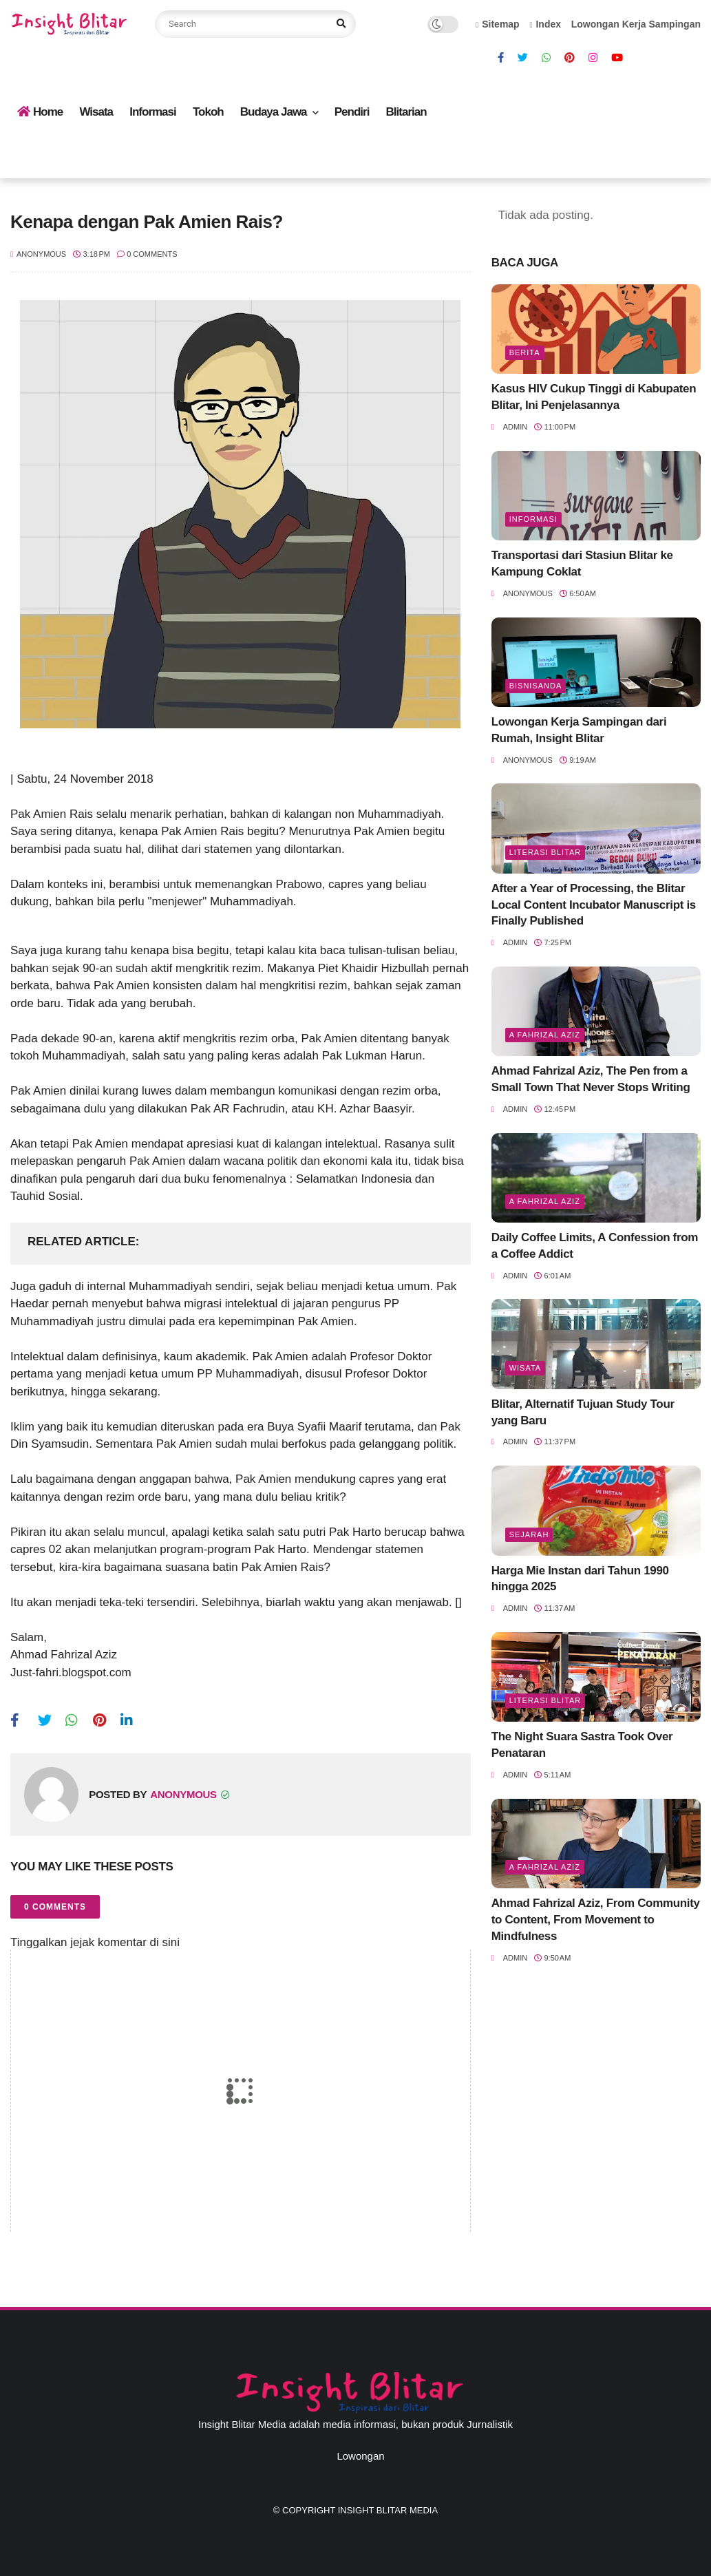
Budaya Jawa (273, 111)
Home (40, 111)
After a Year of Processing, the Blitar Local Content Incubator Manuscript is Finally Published (593, 905)
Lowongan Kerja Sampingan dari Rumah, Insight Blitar (579, 730)
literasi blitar (545, 852)
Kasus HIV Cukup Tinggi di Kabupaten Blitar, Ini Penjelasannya (594, 397)
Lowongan (360, 2456)
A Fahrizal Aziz (544, 1035)
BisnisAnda (535, 686)
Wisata (96, 111)
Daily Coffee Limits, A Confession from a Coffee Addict (594, 1245)
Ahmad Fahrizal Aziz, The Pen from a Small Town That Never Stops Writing (590, 1079)
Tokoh (208, 111)
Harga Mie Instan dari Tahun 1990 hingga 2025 (580, 1579)
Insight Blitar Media (388, 2510)
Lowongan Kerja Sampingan (636, 24)
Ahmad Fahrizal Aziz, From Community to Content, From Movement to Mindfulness (595, 1920)
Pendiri (352, 111)
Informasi (152, 111)
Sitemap (498, 24)
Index (545, 24)
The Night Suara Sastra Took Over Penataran (582, 1745)
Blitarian (406, 111)
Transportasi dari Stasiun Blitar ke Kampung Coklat (582, 563)
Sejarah (529, 1534)
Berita (524, 352)
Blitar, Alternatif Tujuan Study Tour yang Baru (583, 1412)
